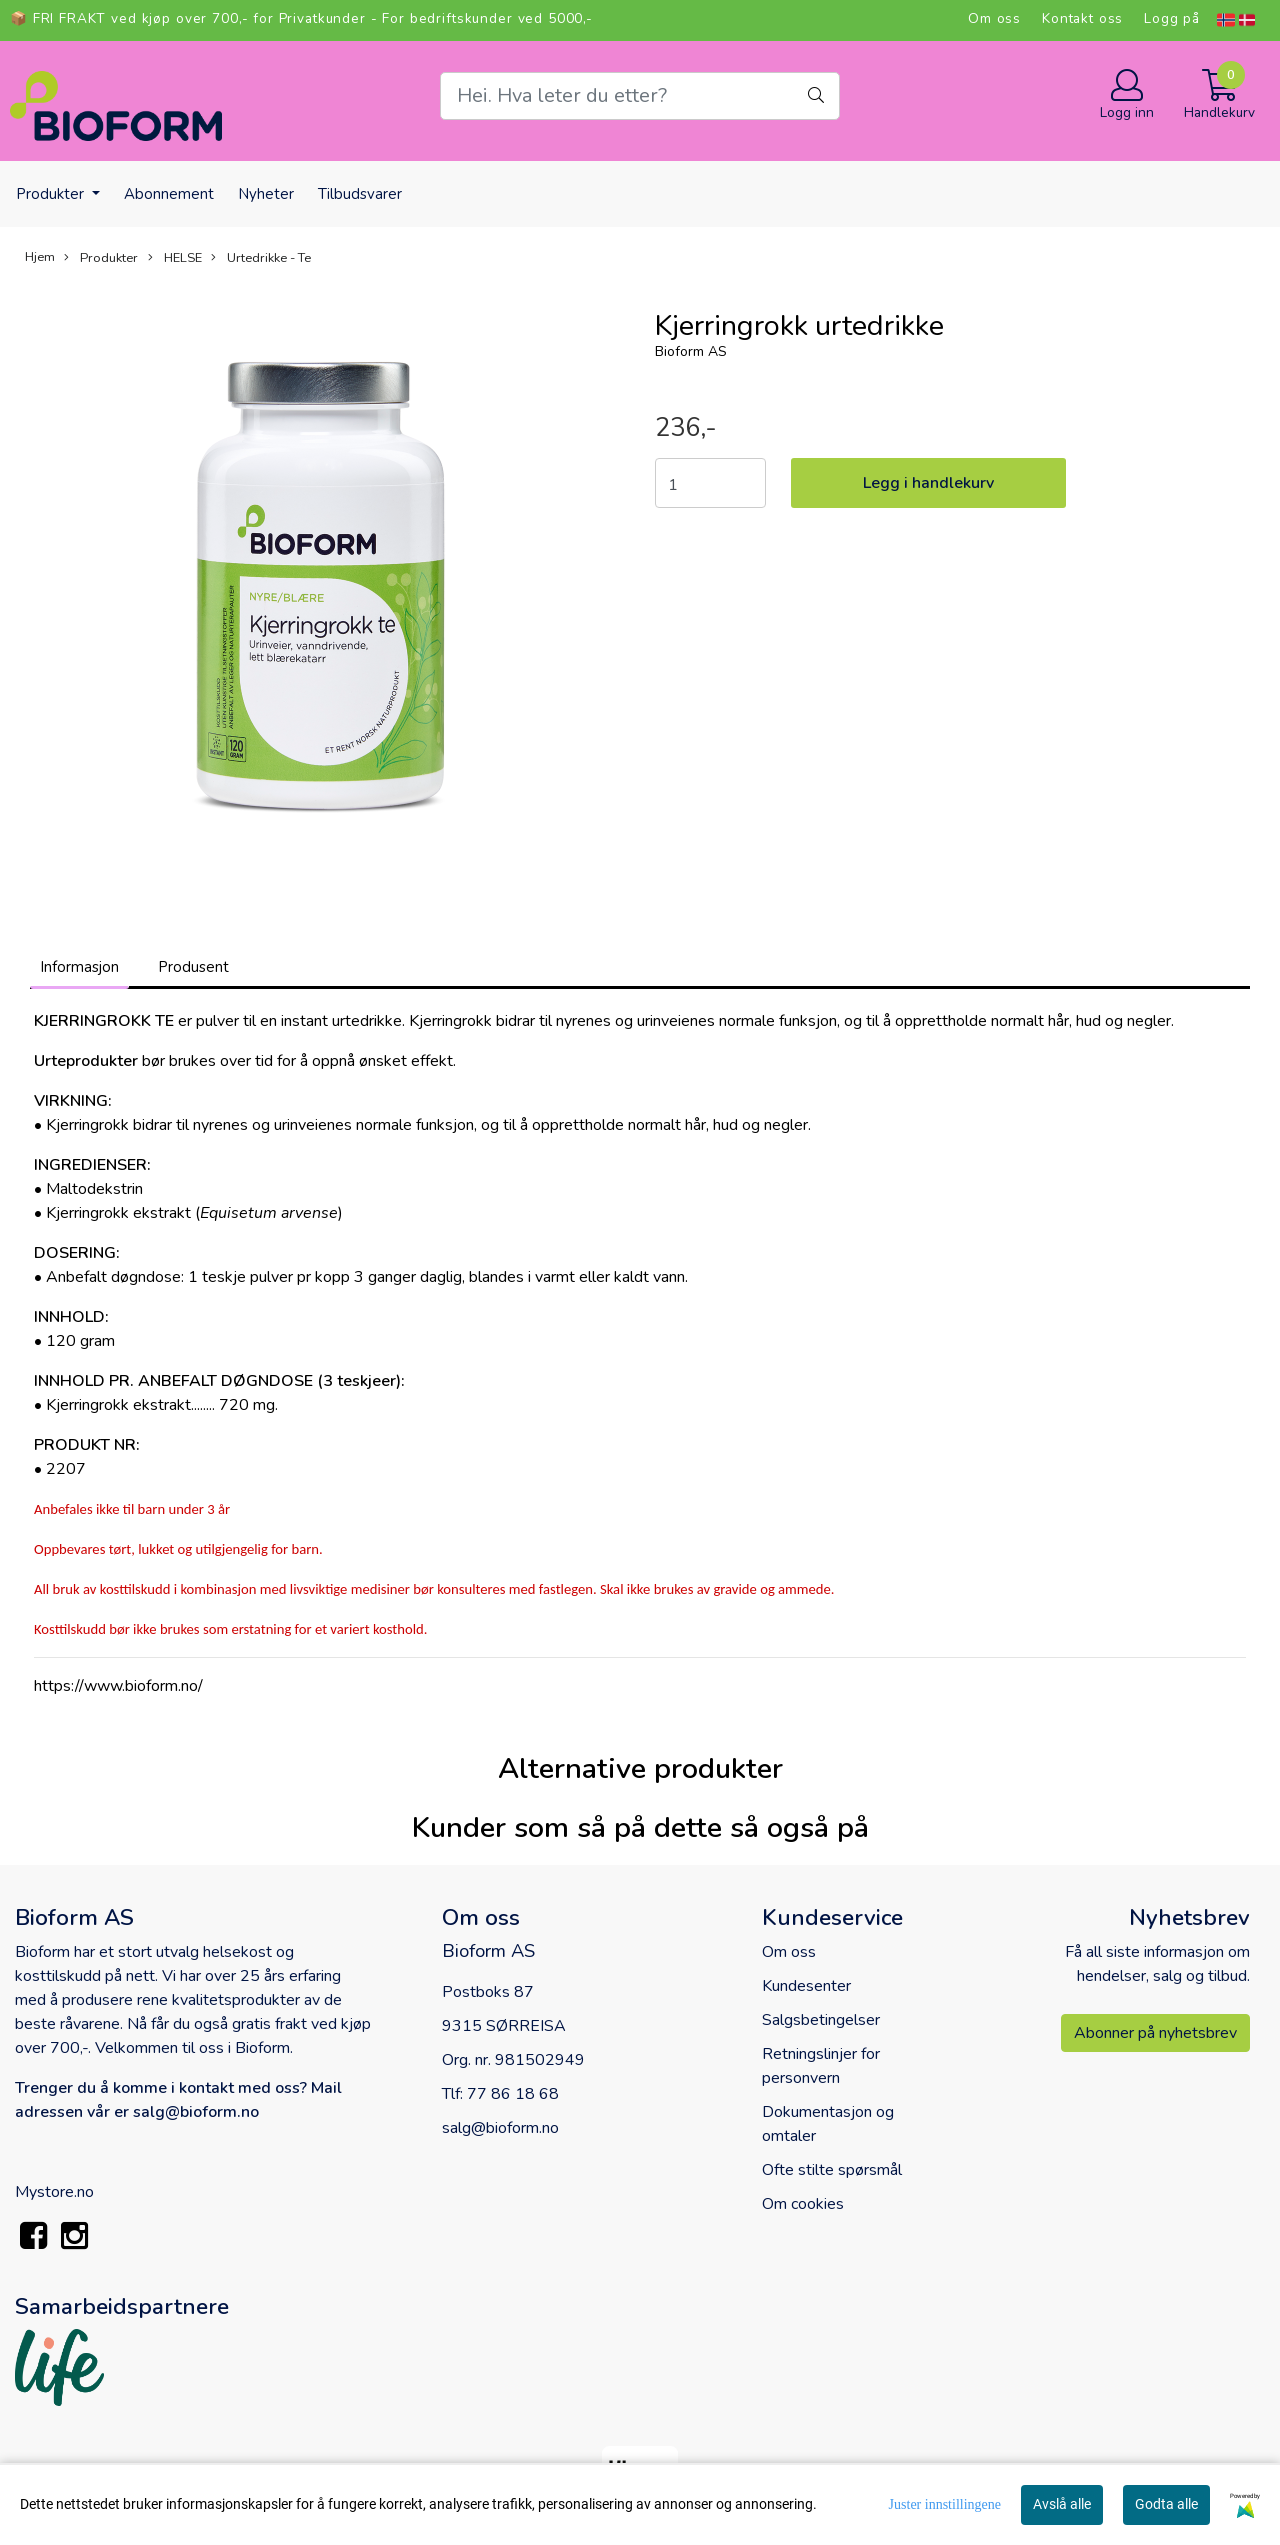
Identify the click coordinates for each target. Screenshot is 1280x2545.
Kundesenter (806, 1986)
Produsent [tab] (193, 967)
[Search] (640, 96)
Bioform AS (691, 351)
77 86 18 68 (513, 2094)
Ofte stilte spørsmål (832, 2170)
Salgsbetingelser (821, 2020)
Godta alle (1166, 2504)
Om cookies (803, 2204)
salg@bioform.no (500, 2128)
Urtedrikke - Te (261, 258)
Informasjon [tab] (79, 967)
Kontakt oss (1082, 18)
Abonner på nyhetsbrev (1155, 2033)
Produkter (52, 194)
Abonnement (169, 194)
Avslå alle (1062, 2504)
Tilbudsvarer (360, 194)
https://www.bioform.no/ (118, 1686)
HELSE (175, 258)
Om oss (994, 18)
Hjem (40, 257)
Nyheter (266, 194)
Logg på (1172, 18)
